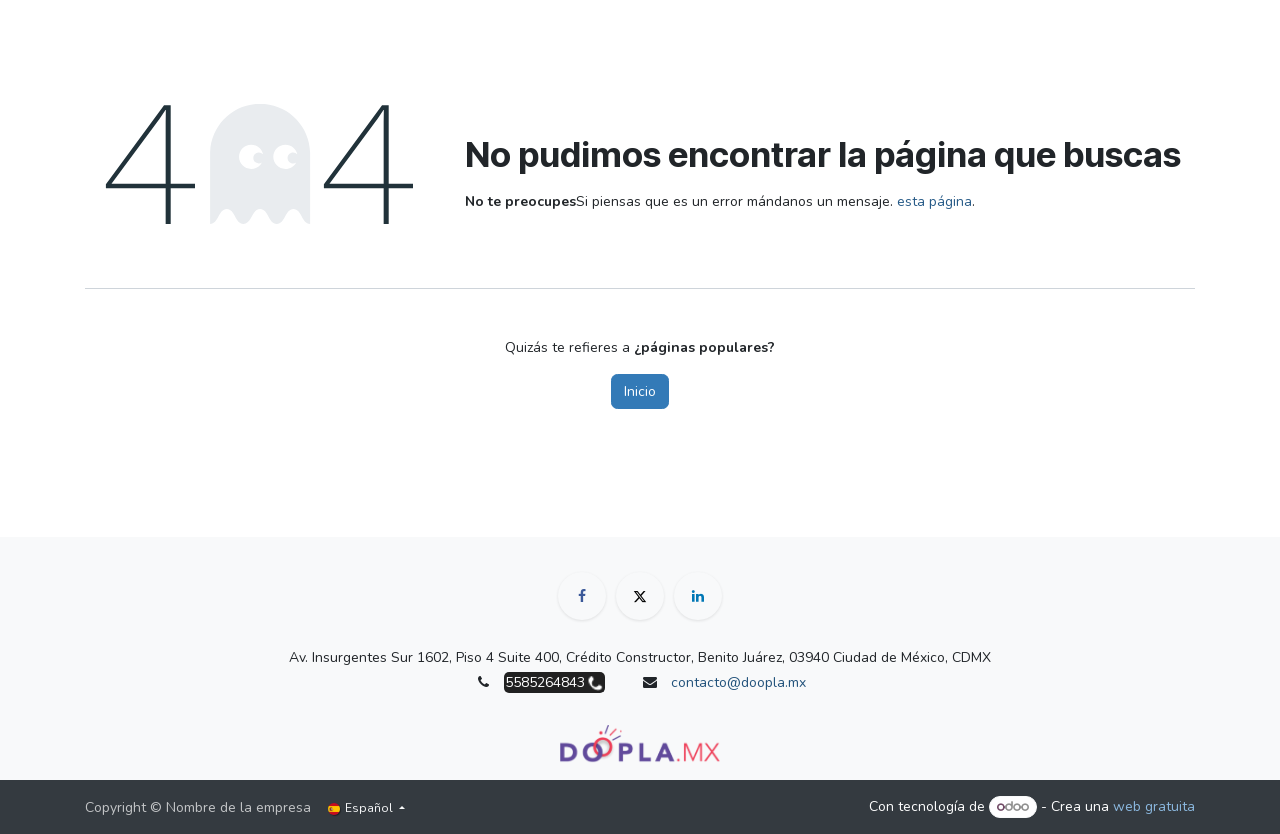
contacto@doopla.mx (738, 682)
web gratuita (1154, 806)
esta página (934, 201)
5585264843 (545, 682)
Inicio (640, 391)
